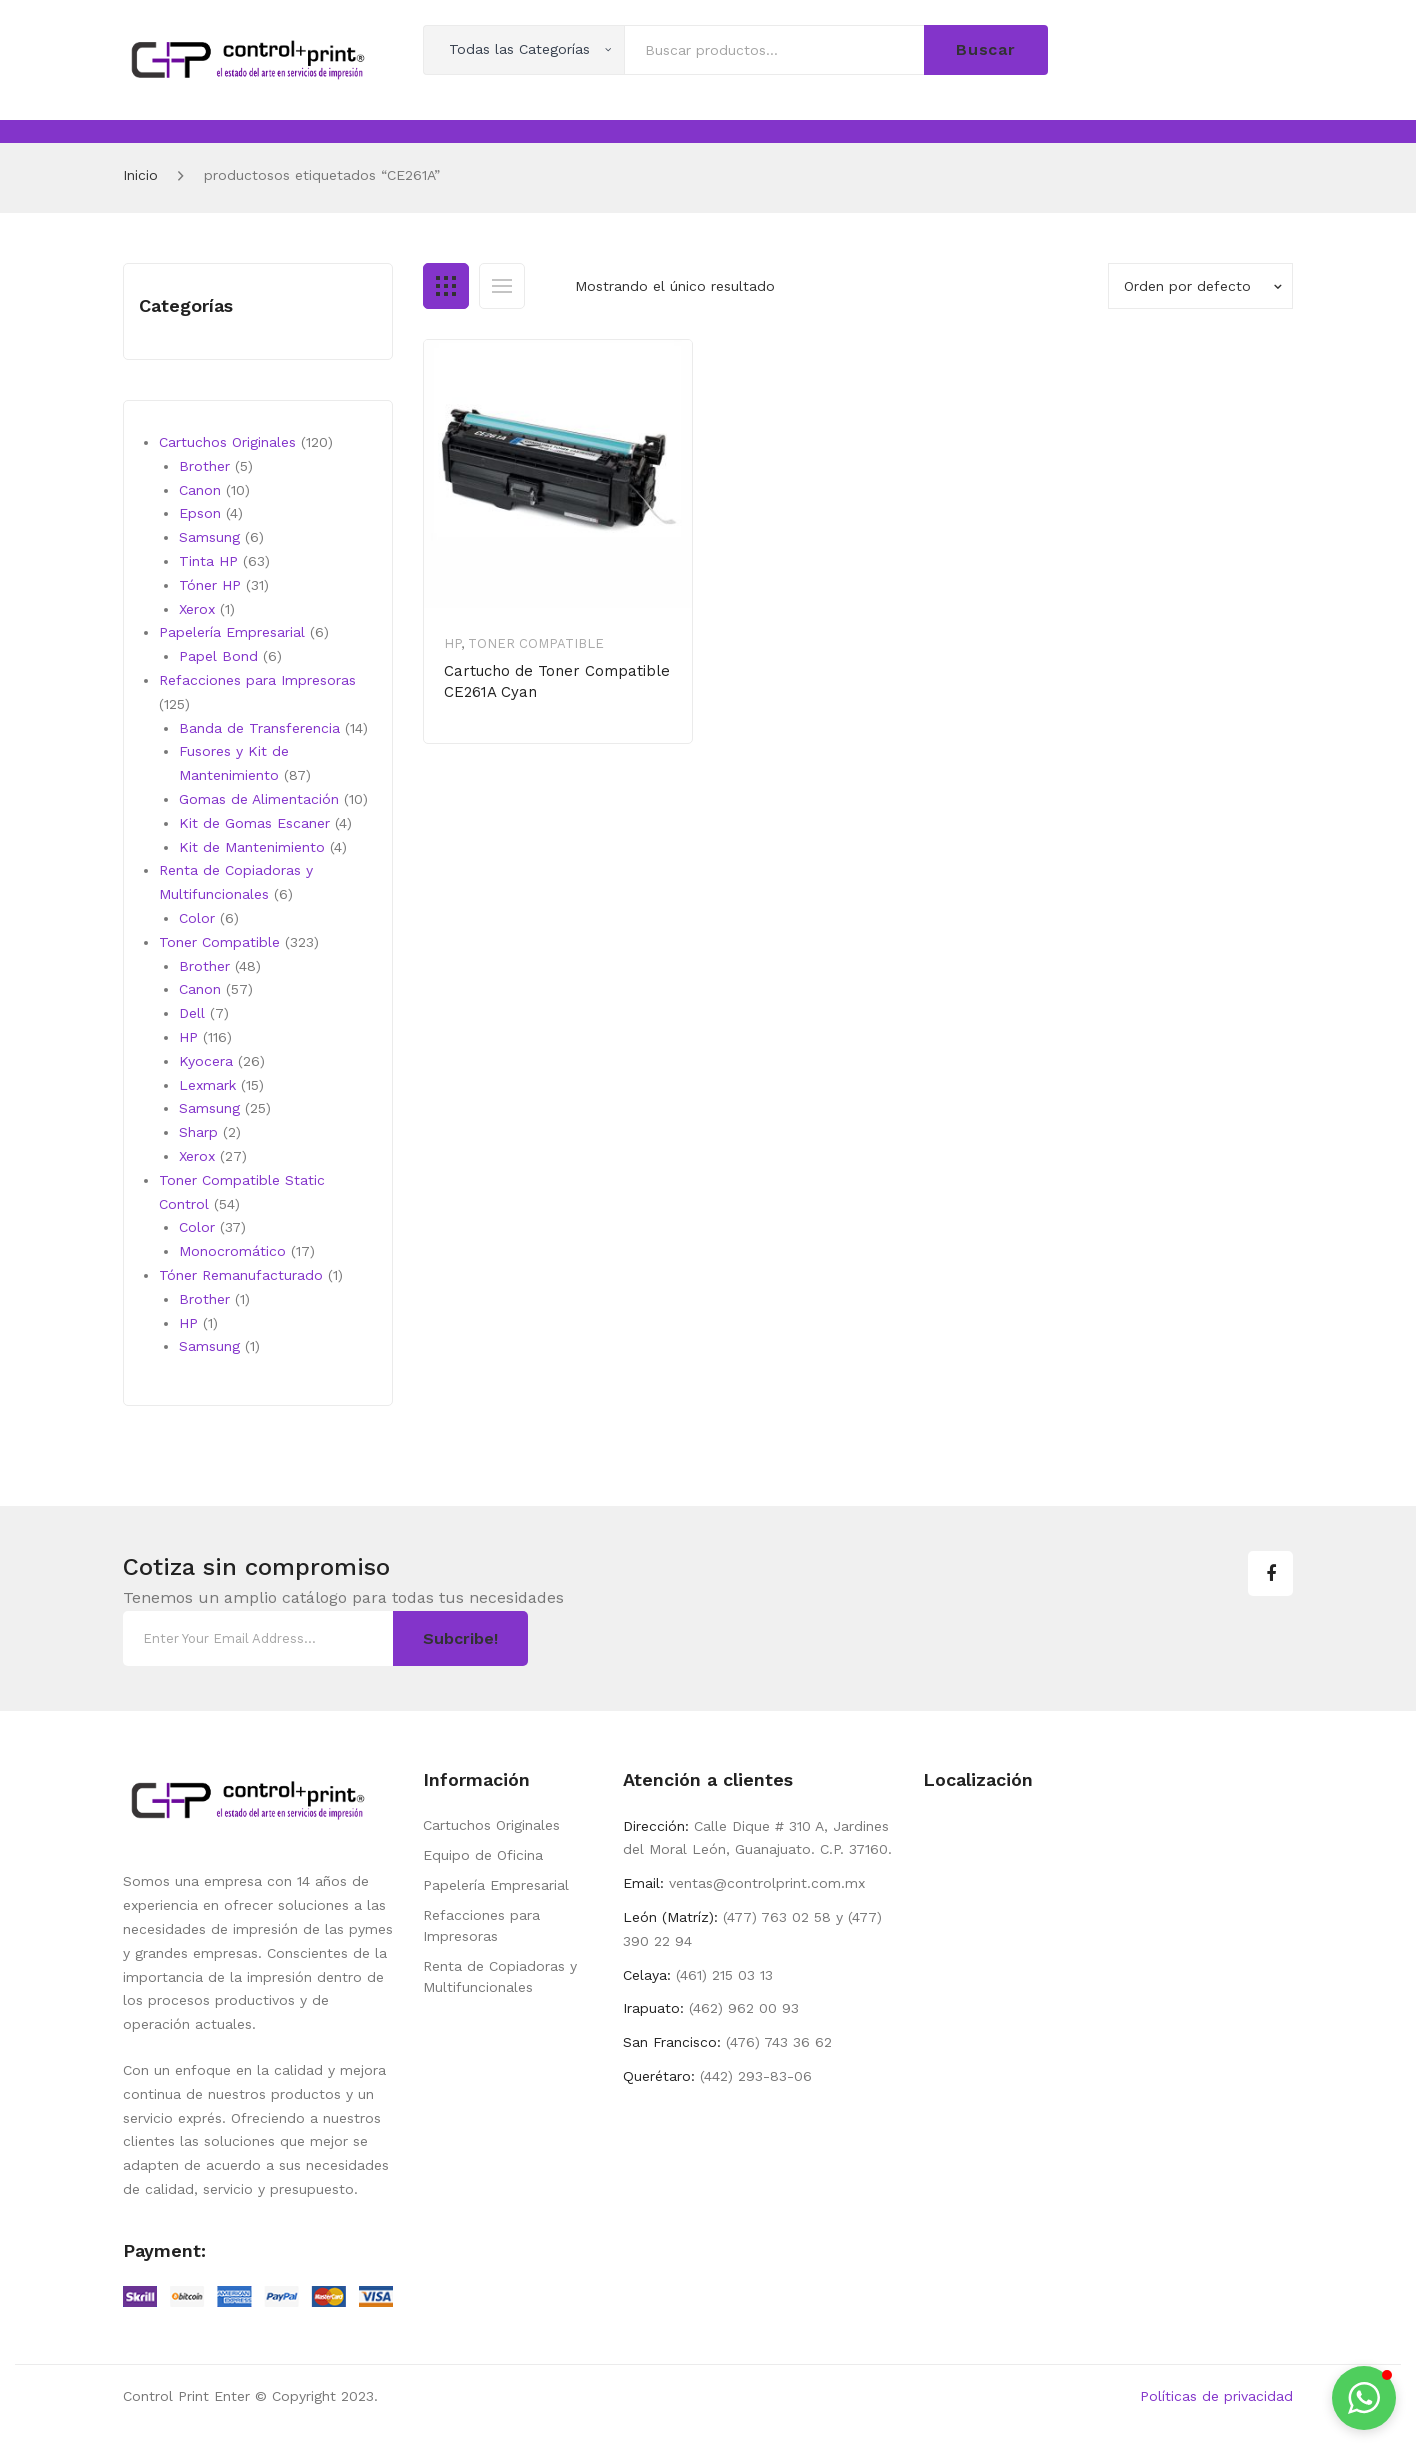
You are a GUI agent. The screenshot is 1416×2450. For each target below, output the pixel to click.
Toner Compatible (536, 643)
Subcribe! (460, 1638)
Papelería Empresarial (496, 1885)
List (502, 286)
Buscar (986, 49)
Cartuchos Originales (491, 1825)
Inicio (140, 175)
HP (452, 643)
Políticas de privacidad (1216, 2396)
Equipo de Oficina (483, 1855)
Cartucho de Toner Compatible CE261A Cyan (557, 681)
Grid (446, 286)
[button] (1364, 2398)
